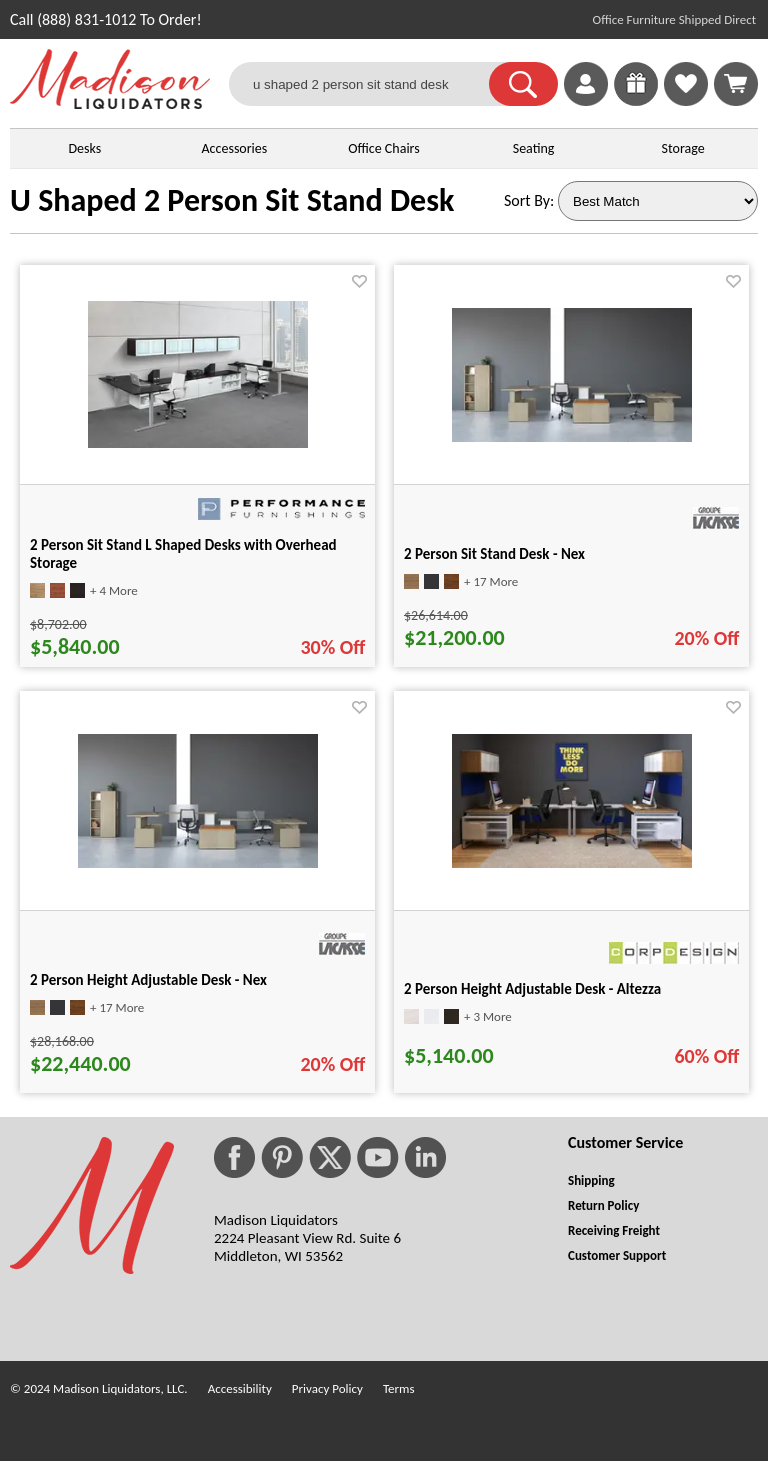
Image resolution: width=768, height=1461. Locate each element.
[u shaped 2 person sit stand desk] (371, 84)
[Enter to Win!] (636, 100)
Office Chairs (383, 148)
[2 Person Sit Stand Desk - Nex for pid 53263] (572, 436)
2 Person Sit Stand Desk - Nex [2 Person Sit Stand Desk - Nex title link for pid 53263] (494, 554)
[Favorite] (359, 281)
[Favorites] (686, 100)
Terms (399, 1388)
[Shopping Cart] (736, 84)
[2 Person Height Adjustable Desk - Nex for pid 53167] (198, 862)
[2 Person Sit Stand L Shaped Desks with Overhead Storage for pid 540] (198, 442)
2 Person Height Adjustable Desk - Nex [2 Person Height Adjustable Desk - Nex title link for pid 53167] (148, 980)
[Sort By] (658, 201)
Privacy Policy (327, 1388)
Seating (534, 148)
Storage (683, 148)
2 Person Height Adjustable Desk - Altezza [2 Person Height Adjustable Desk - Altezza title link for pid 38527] (532, 989)
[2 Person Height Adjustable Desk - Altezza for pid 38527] (572, 862)
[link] (736, 84)
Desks (84, 148)
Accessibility (240, 1388)
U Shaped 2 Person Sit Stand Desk (232, 200)
